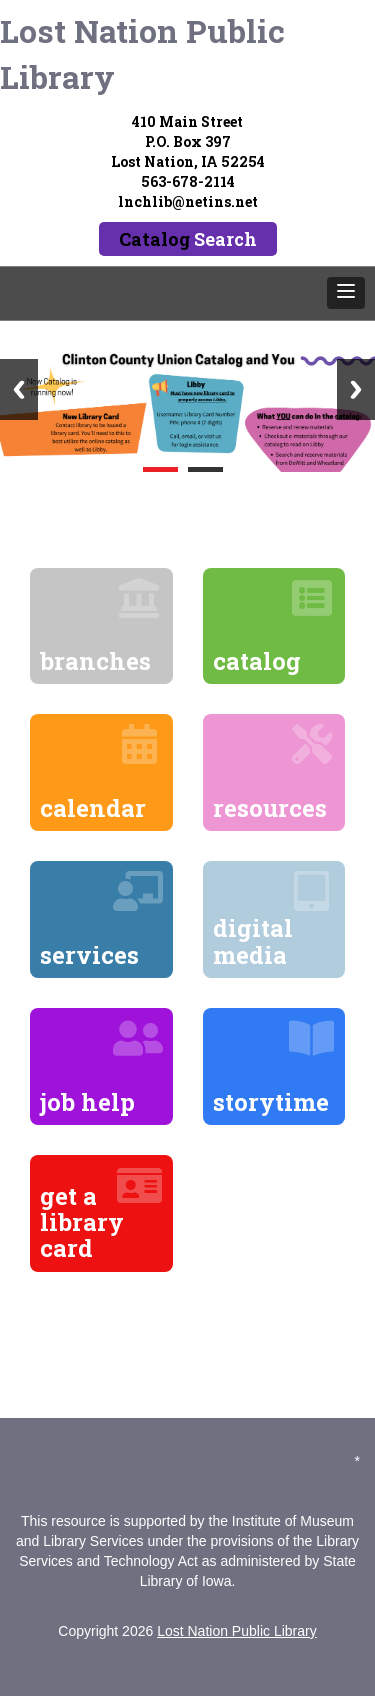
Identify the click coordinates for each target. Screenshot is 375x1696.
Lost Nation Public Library (142, 53)
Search (225, 239)
